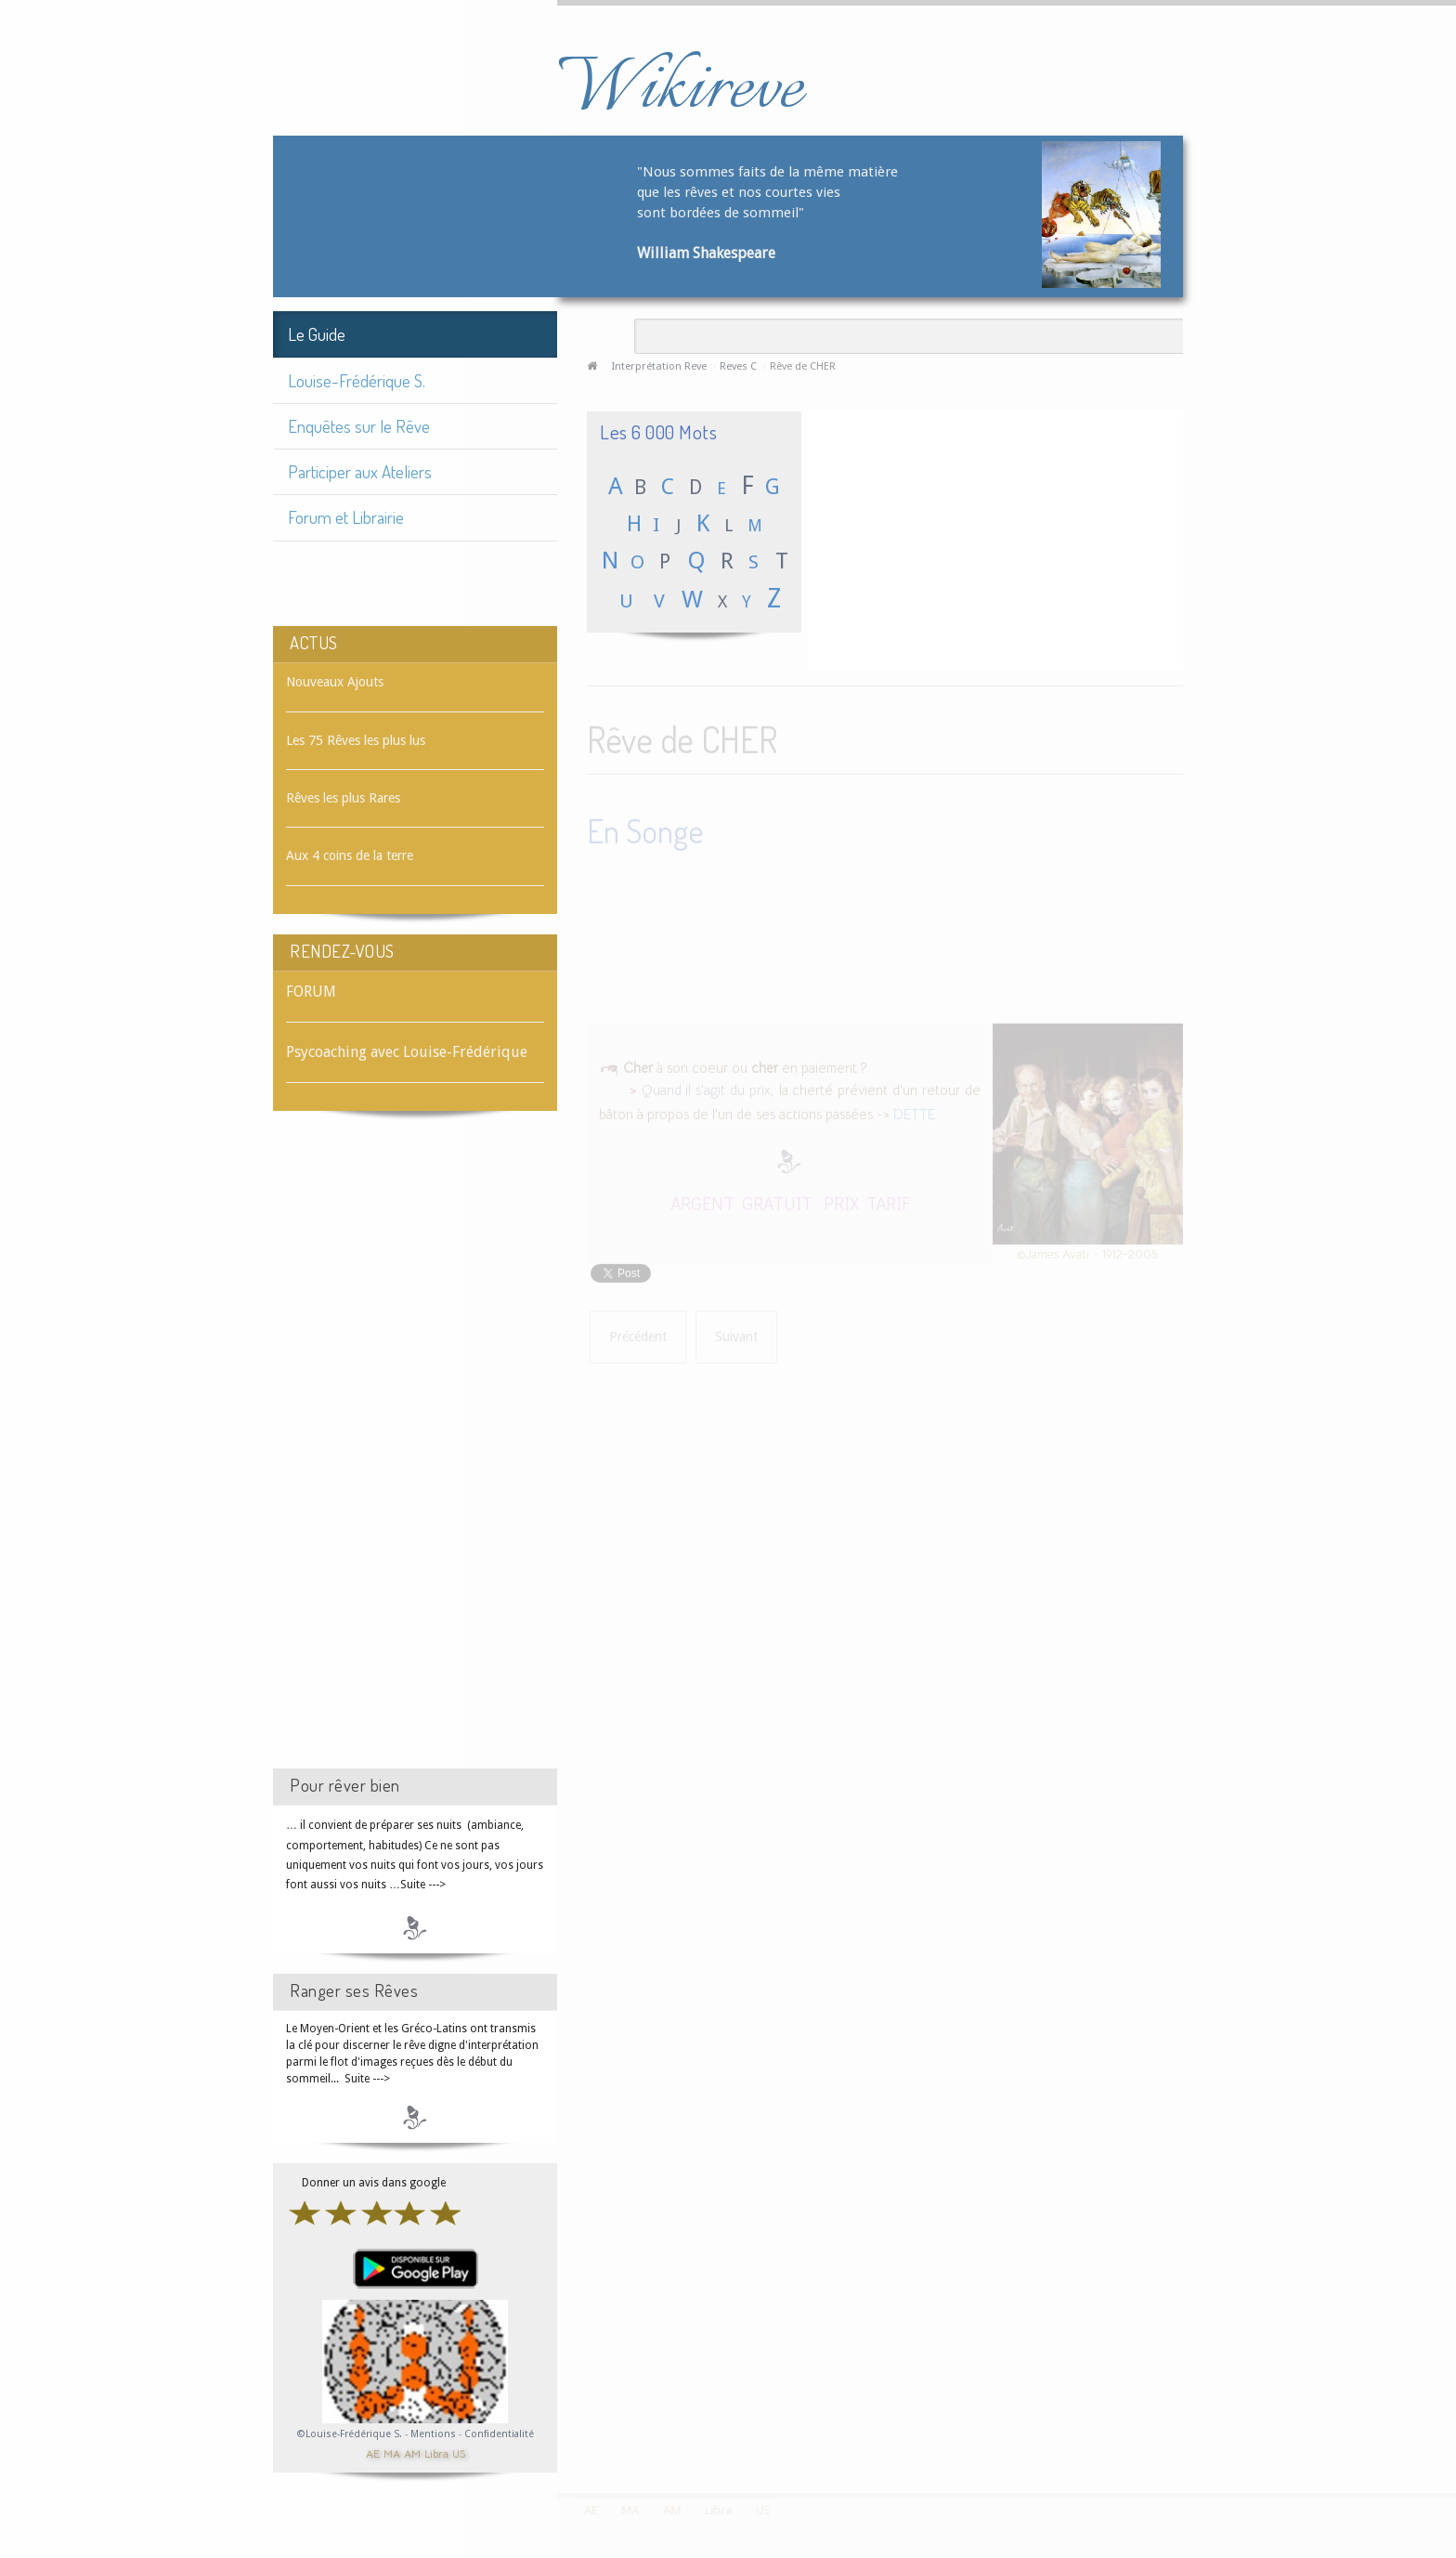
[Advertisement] (415, 1456)
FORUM (311, 991)
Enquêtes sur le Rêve (359, 426)
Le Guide (316, 334)
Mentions (434, 2434)
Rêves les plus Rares (343, 797)
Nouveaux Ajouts (335, 681)
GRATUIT (777, 1201)
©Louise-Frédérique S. (349, 2434)
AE (373, 2453)
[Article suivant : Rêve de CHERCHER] (736, 1334)
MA (392, 2453)
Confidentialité (499, 2434)
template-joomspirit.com (1449, 2423)
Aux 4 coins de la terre (349, 855)
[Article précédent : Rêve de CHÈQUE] (638, 1334)
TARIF (888, 1201)
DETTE (914, 1111)
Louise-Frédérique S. (356, 380)
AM (412, 2453)
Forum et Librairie (346, 517)
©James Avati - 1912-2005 (1087, 1251)
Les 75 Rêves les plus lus (355, 740)
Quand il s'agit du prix (706, 1088)
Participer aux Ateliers (360, 471)
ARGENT (702, 1201)
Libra (436, 2453)
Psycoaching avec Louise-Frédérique (406, 1052)
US (458, 2453)
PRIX (841, 1201)
